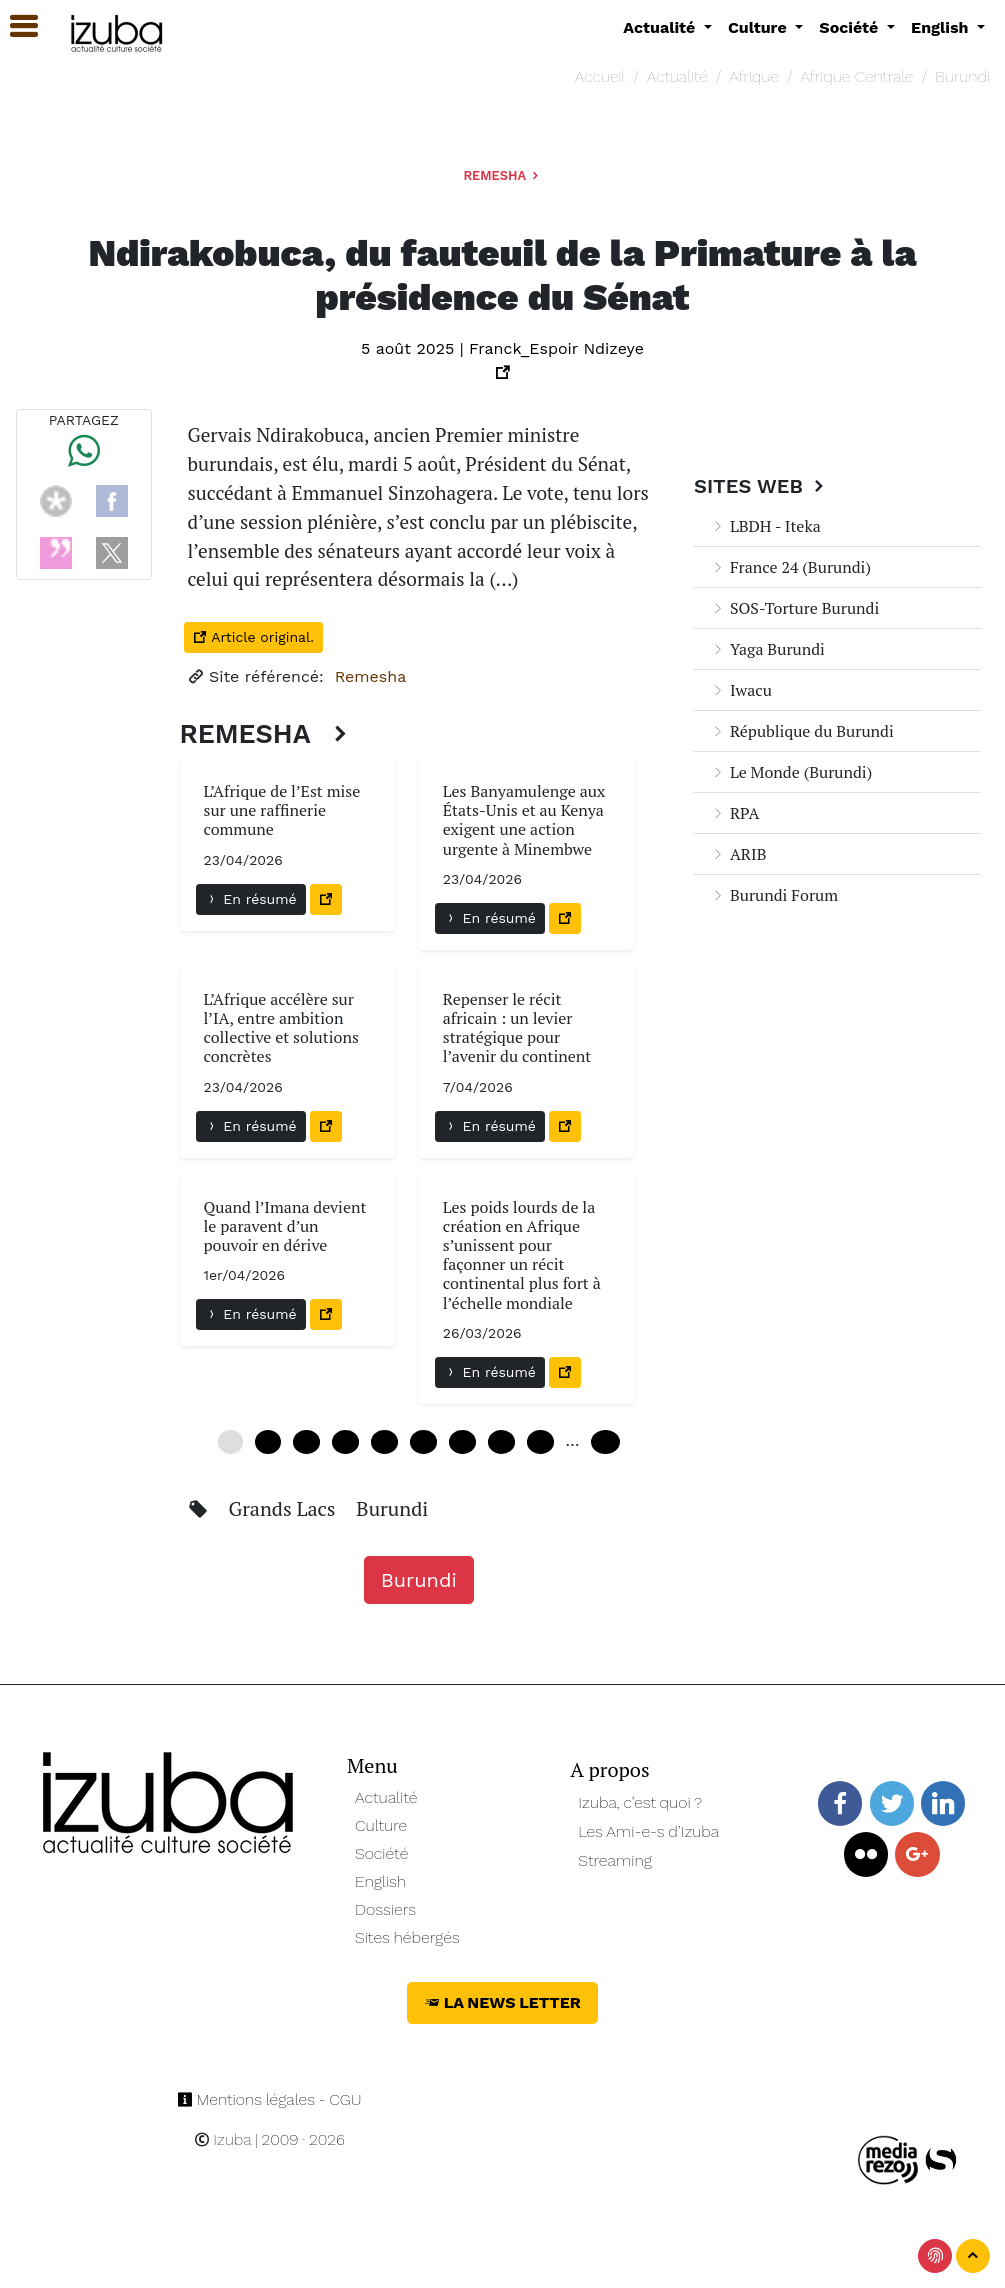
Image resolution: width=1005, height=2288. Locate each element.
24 (384, 1442)
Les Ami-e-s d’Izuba (648, 1831)
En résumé (251, 899)
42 (501, 1442)
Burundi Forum (774, 895)
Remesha (502, 175)
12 (306, 1442)
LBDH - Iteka (765, 526)
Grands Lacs (284, 1508)
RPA (734, 813)
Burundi (962, 76)
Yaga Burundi (767, 649)
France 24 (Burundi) (790, 567)
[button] (15, 26)
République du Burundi (802, 731)
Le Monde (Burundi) (791, 772)
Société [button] (851, 27)
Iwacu (741, 690)
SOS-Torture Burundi (794, 608)
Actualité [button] (661, 27)
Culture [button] (759, 27)
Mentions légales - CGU (269, 2099)
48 (540, 1442)
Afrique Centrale (857, 76)
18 (345, 1442)
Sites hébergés (407, 1937)
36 (462, 1442)
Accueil (600, 76)
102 (605, 1442)
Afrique (754, 76)
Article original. (253, 637)
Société (381, 1853)
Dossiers (385, 1909)
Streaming (615, 1860)
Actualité (677, 76)
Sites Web (761, 486)
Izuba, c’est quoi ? (640, 1802)
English (380, 1881)
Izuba (223, 2139)
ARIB (738, 854)
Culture (381, 1825)
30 (423, 1442)
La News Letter (502, 2002)
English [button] (942, 27)
